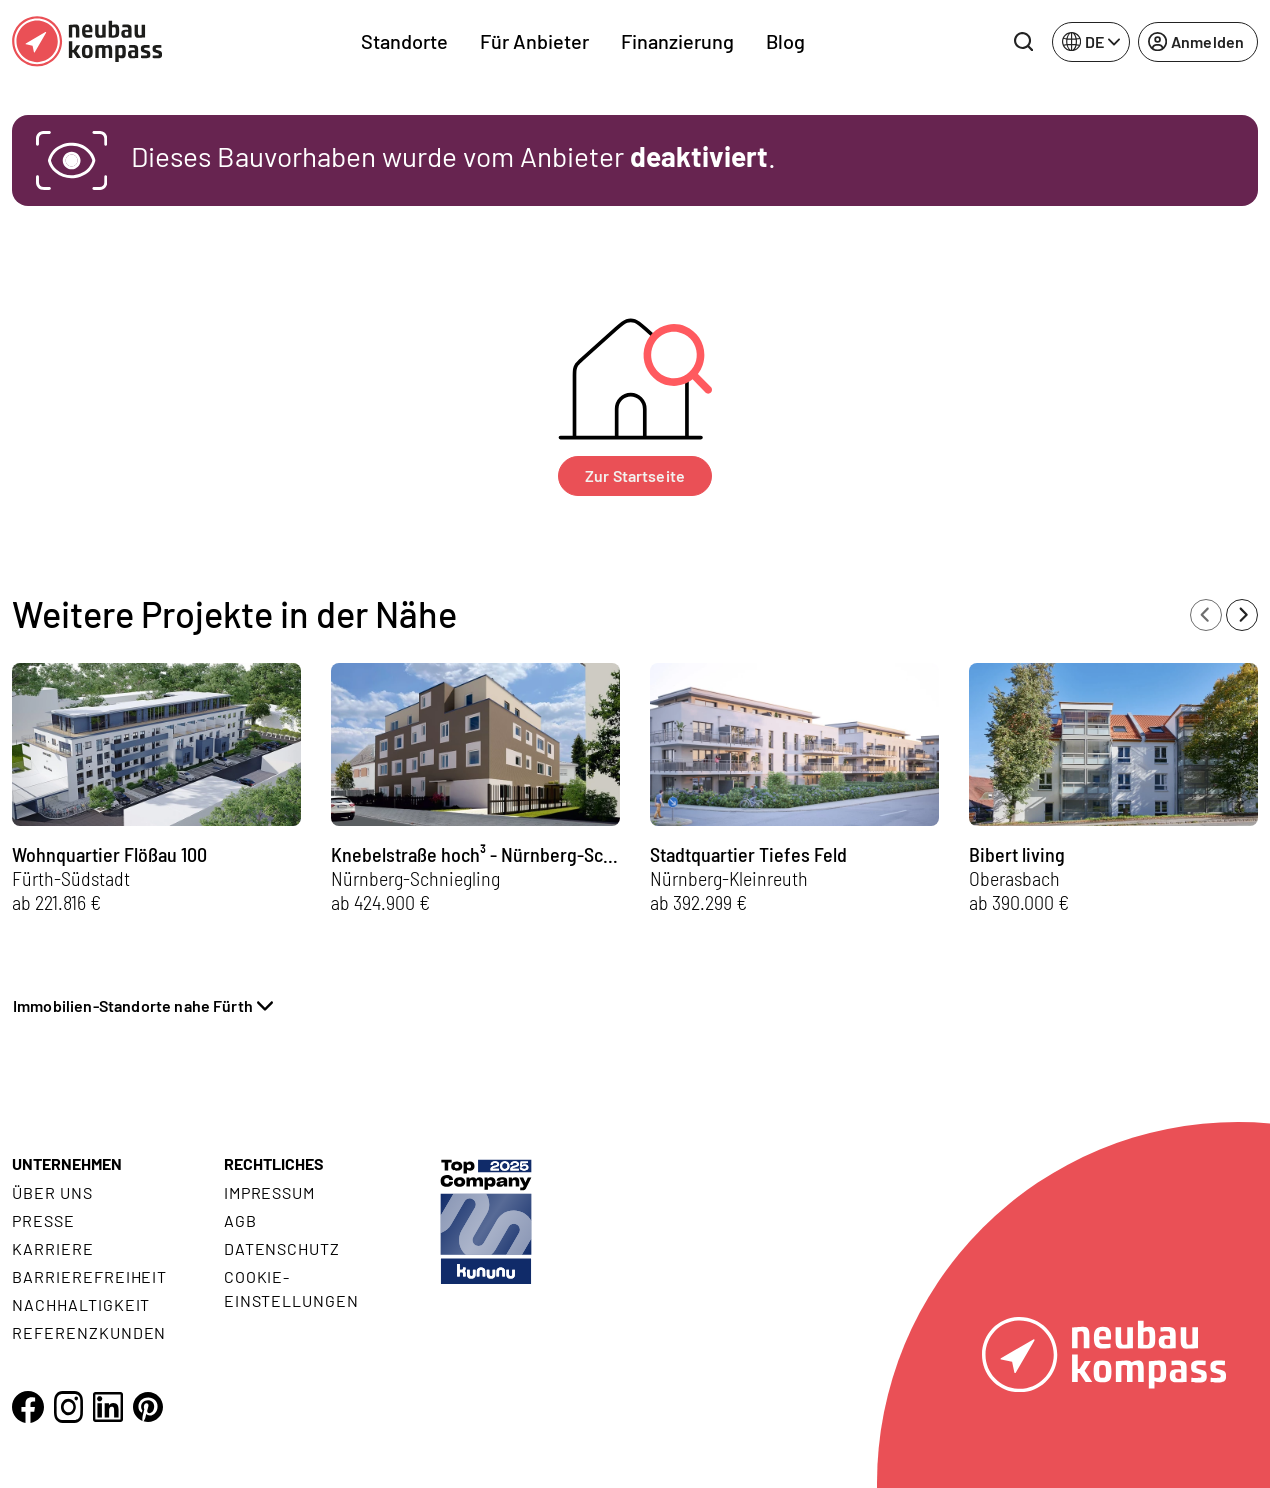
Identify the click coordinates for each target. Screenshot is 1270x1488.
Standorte (404, 41)
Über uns (52, 1192)
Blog (785, 41)
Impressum (270, 1192)
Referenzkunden (89, 1332)
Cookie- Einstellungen (291, 1288)
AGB (240, 1220)
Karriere (53, 1248)
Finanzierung (677, 41)
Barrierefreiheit (89, 1276)
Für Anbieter (534, 41)
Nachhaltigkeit (81, 1304)
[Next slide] (1242, 615)
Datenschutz (282, 1248)
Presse (43, 1220)
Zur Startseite (635, 475)
